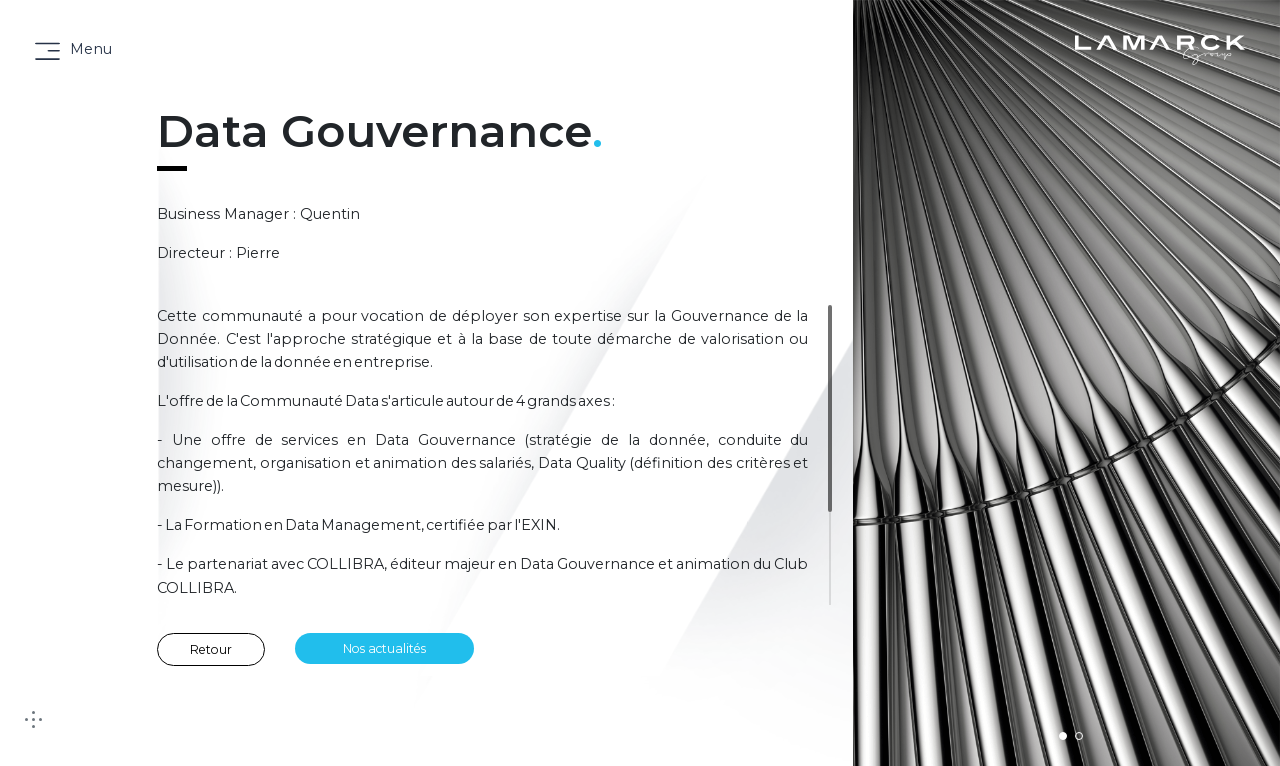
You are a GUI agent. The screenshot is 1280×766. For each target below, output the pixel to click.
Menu (91, 49)
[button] (1063, 736)
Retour (211, 649)
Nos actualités (384, 648)
